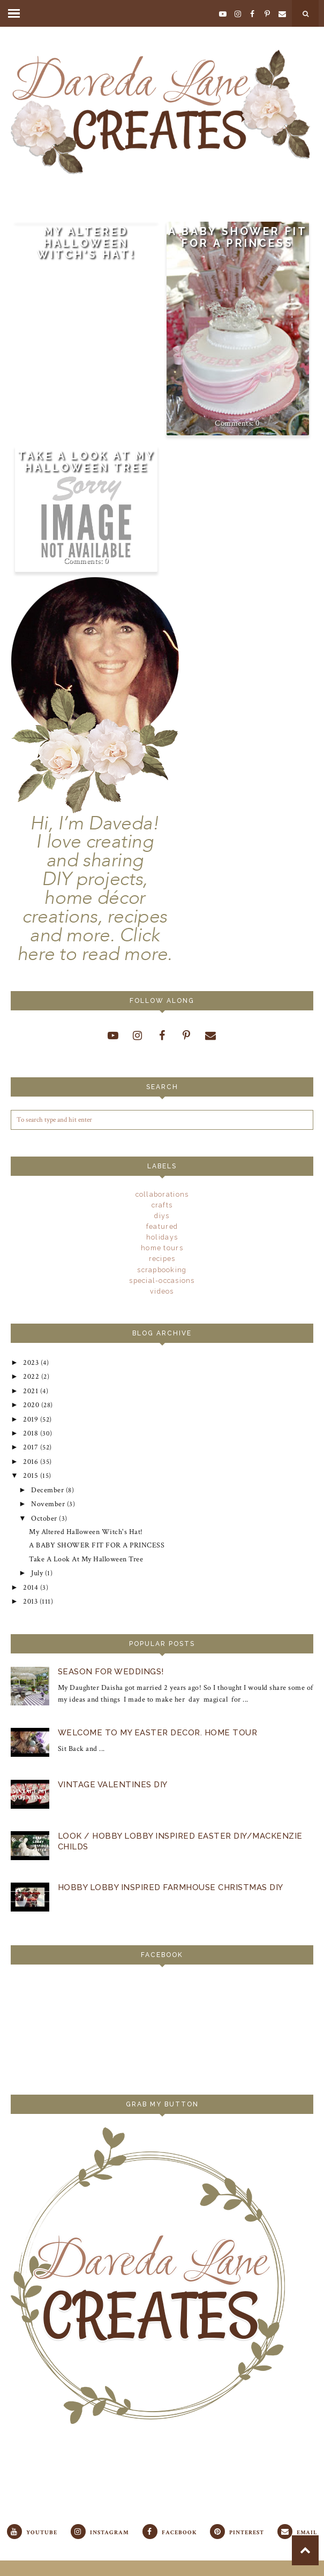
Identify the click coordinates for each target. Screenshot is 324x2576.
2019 (30, 1411)
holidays (162, 1237)
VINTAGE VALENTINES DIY (112, 1754)
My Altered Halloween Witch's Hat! (86, 243)
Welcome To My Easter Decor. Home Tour (157, 1703)
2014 (30, 1560)
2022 (30, 1373)
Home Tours (162, 1247)
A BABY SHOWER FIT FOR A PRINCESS (237, 237)
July (37, 1548)
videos (162, 1291)
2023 (30, 1361)
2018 (30, 1423)
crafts (162, 1204)
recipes (162, 1258)
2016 (30, 1448)
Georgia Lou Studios (267, 2561)
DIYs (162, 1215)
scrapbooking (162, 1269)
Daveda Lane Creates (78, 2561)
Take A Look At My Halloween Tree (86, 462)
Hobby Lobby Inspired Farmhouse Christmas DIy (170, 1856)
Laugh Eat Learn (172, 2561)
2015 (30, 1460)
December (45, 1473)
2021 (30, 1385)
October (42, 1498)
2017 (30, 1436)
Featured (162, 1226)
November (46, 1486)
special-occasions (162, 1280)
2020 (30, 1398)
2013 (30, 1573)
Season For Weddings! (110, 1643)
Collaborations (162, 1194)
